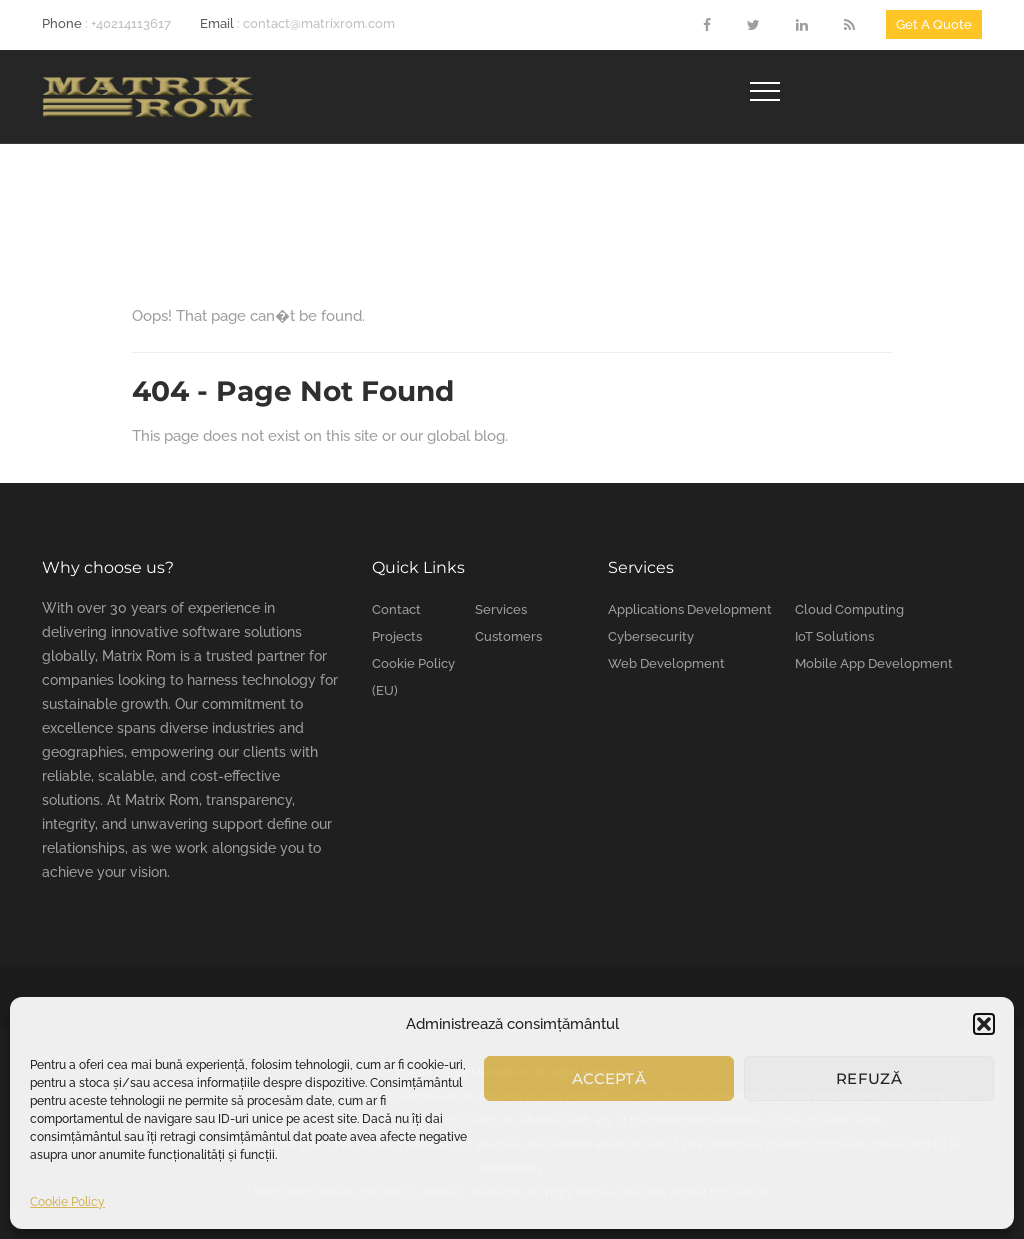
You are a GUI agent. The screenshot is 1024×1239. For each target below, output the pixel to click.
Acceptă (609, 1078)
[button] (984, 1024)
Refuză (869, 1078)
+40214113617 (131, 23)
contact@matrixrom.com (319, 23)
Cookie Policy (67, 1202)
